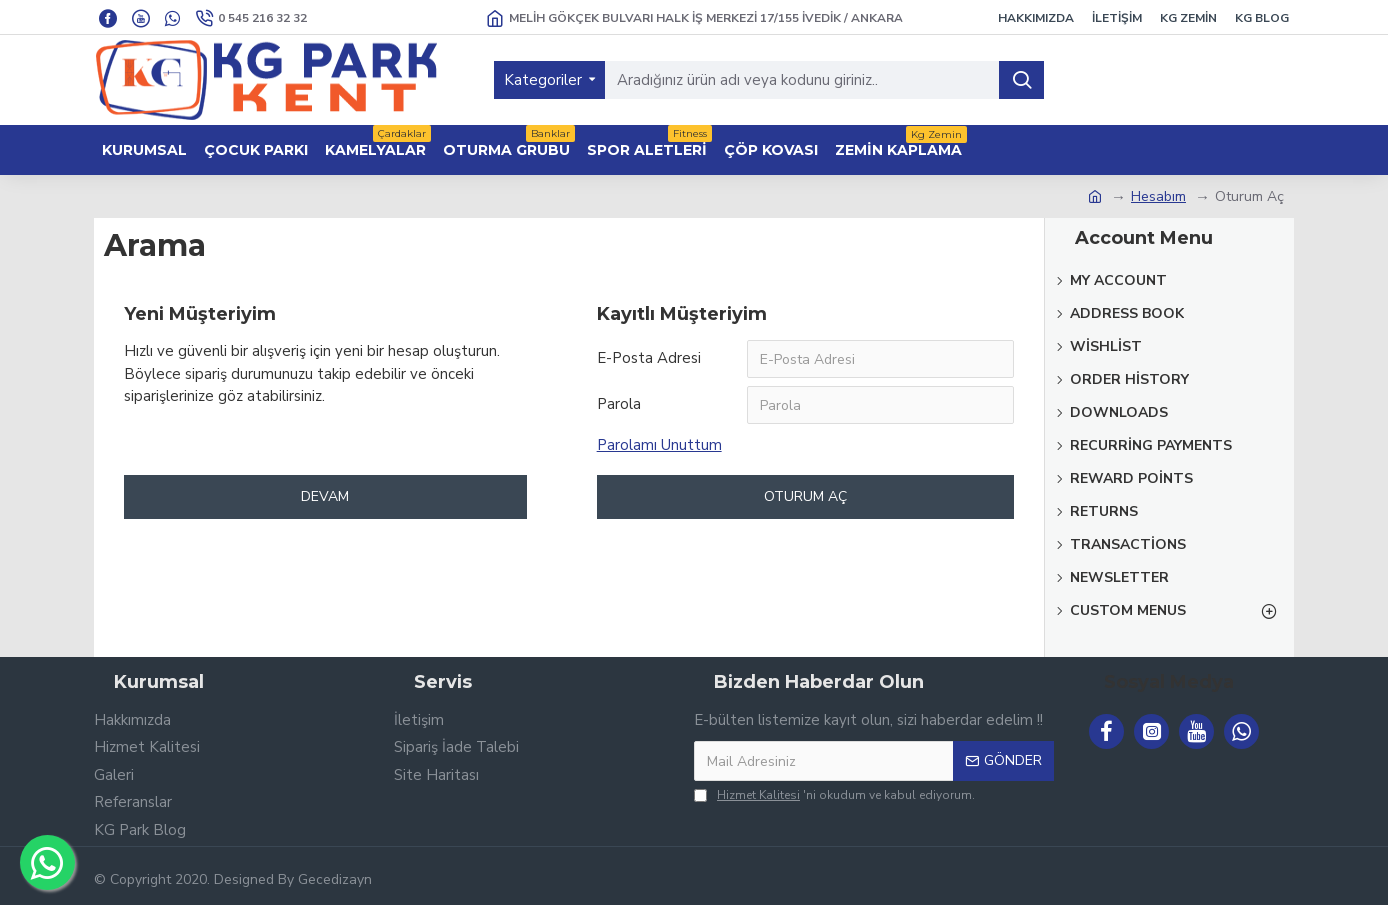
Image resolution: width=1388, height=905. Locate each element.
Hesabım (1158, 196)
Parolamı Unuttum (659, 445)
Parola (619, 404)
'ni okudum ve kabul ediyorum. (834, 795)
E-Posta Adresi (649, 358)
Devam (325, 496)
